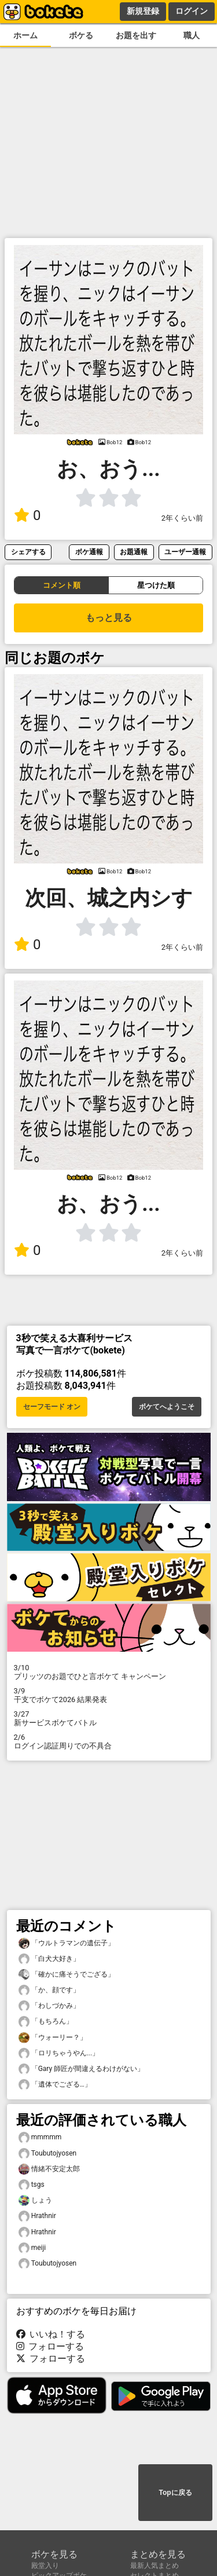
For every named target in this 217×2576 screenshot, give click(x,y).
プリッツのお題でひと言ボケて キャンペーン (109, 1672)
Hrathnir (37, 2216)
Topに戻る (175, 2493)
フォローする (50, 2346)
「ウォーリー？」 (53, 2037)
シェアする (28, 551)
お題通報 (134, 551)
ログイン (191, 11)
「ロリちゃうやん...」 (59, 2053)
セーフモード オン (51, 1407)
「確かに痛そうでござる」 (67, 1974)
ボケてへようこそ (166, 1407)
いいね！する (51, 2334)
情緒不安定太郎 (49, 2169)
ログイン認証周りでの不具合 (109, 1741)
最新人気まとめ (154, 2566)
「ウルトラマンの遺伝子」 (67, 1943)
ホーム (25, 36)
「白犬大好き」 (49, 1958)
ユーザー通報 (185, 551)
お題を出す (136, 36)
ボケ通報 (89, 551)
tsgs (32, 2184)
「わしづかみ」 (49, 2005)
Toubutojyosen (48, 2153)
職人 (191, 36)
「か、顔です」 (49, 1990)
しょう (35, 2200)
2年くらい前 (182, 518)
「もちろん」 (46, 2021)
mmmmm (40, 2137)
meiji (32, 2247)
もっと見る (109, 618)
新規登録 (143, 11)
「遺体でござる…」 (55, 2084)
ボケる (81, 36)
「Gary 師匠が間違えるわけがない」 (82, 2068)
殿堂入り (45, 2566)
